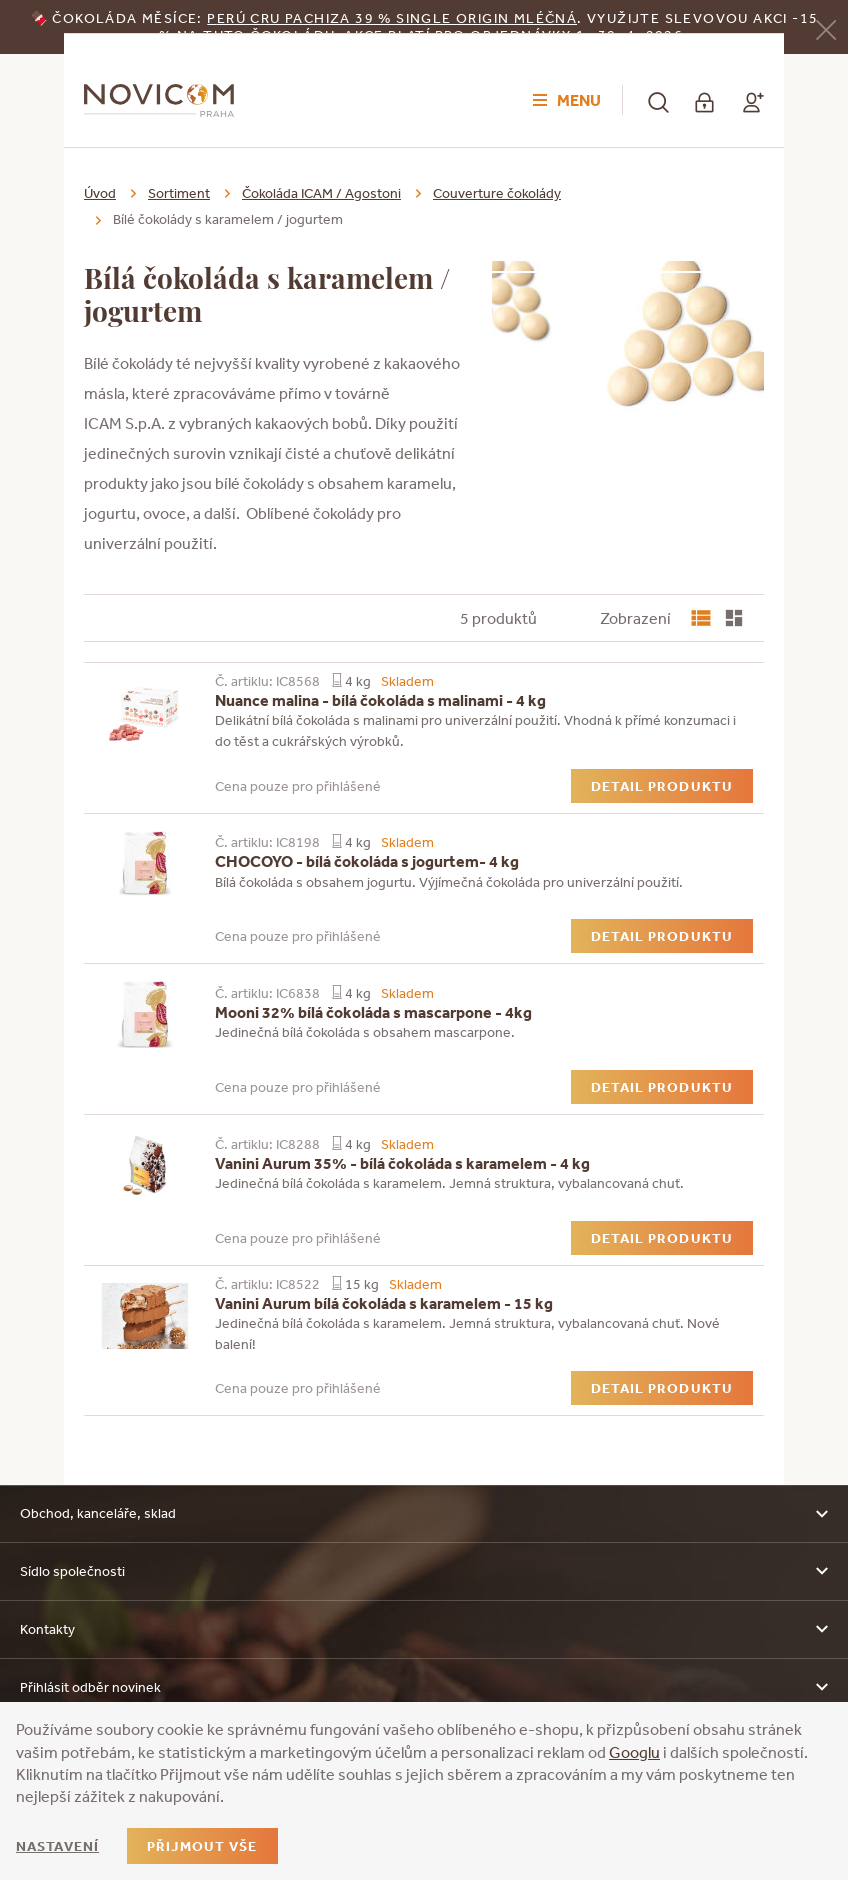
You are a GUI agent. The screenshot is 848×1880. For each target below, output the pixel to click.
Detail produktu (662, 786)
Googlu (634, 1752)
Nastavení (57, 1846)
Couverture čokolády (497, 193)
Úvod (100, 193)
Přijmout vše (202, 1846)
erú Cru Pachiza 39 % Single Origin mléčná (397, 18)
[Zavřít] (826, 28)
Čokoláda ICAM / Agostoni (321, 193)
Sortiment (179, 193)
